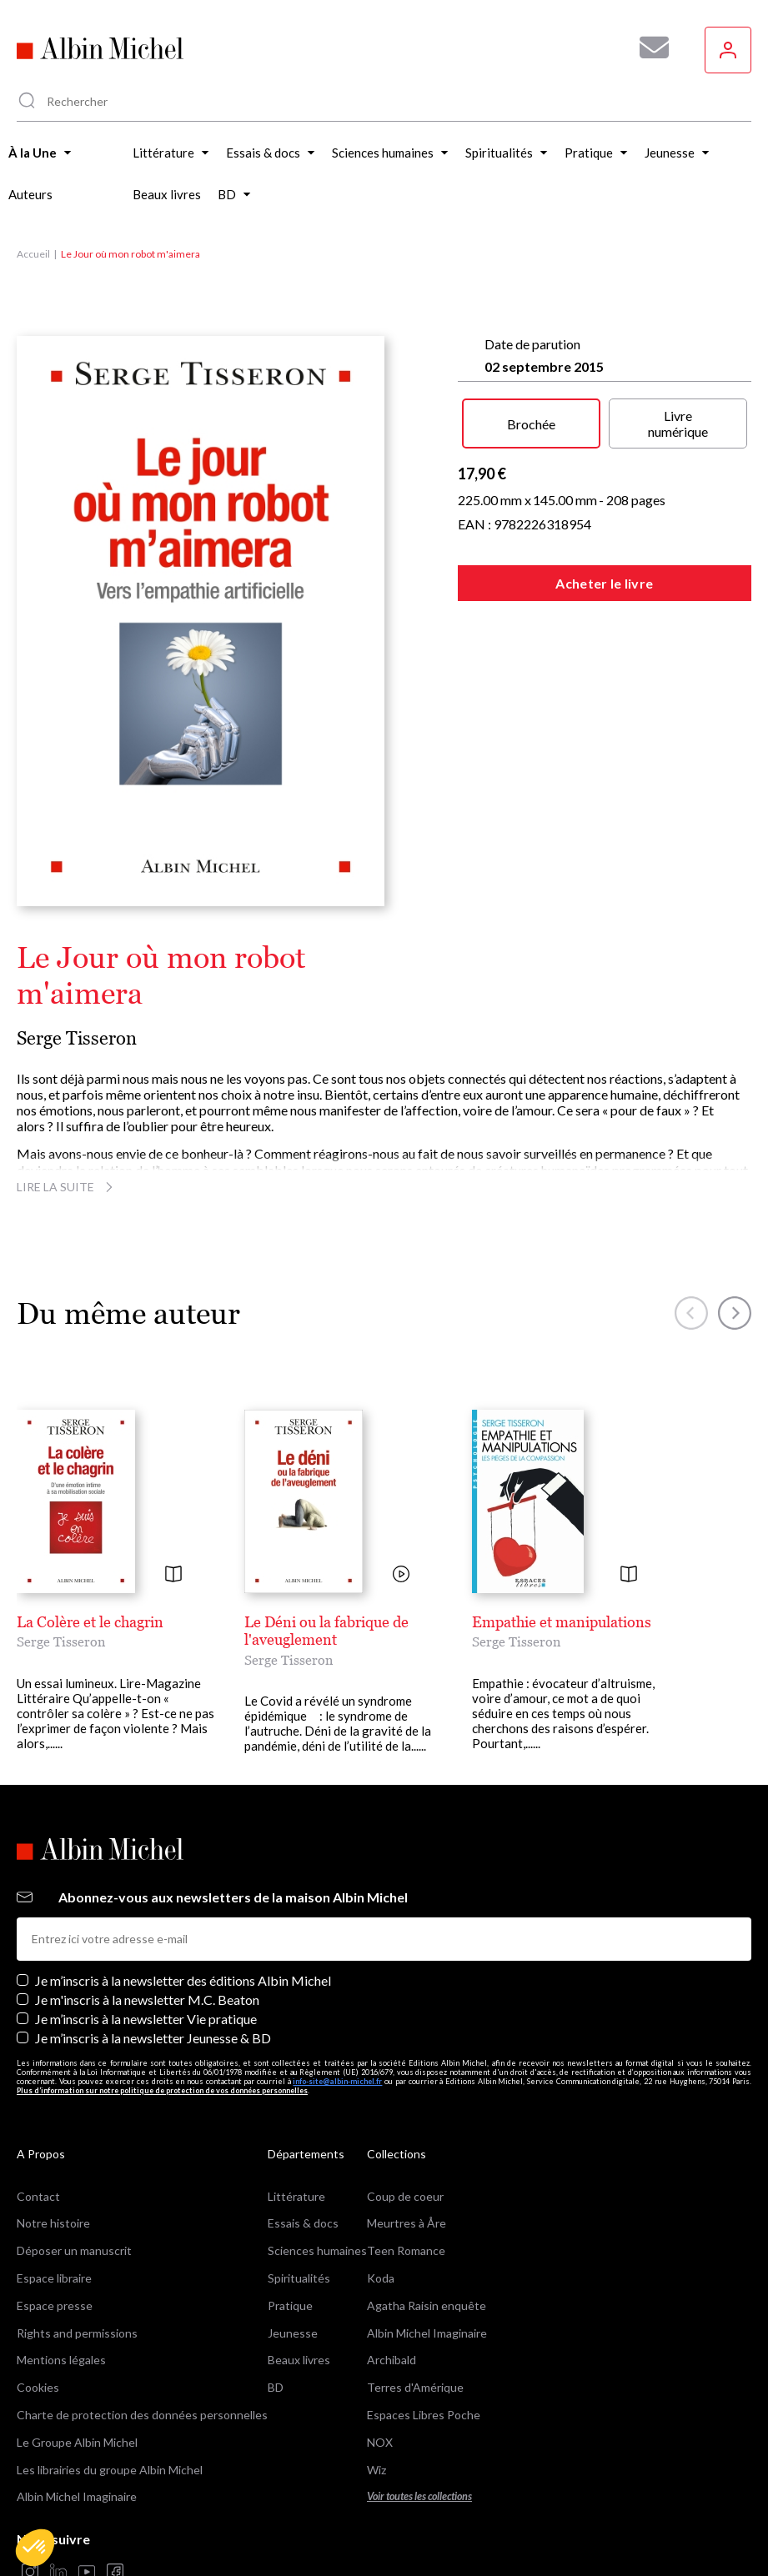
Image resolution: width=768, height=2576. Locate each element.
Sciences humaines (317, 2250)
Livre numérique (678, 423)
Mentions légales (61, 2360)
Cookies (38, 2387)
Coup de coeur (405, 2196)
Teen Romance (406, 2250)
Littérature (296, 2196)
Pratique (290, 2305)
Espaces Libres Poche (423, 2415)
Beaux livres (299, 2360)
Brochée (531, 424)
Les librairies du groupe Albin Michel (110, 2470)
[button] (35, 2548)
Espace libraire (54, 2278)
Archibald (391, 2360)
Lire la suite (67, 1187)
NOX (380, 2442)
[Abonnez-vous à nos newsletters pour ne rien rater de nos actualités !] (648, 47)
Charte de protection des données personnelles (142, 2415)
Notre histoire (53, 2223)
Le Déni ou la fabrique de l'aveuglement (326, 1631)
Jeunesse (293, 2333)
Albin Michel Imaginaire (77, 2496)
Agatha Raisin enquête (426, 2305)
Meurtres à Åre (406, 2223)
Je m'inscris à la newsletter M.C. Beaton (147, 1999)
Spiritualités (299, 2278)
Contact (38, 2196)
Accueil (33, 254)
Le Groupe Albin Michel (77, 2442)
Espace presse (55, 2305)
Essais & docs (303, 2223)
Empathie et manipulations (561, 1622)
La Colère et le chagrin (90, 1622)
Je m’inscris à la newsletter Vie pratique (146, 2019)
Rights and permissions (77, 2333)
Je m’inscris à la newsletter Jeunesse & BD (153, 2038)
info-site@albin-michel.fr (337, 2081)
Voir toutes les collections (419, 2496)
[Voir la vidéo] (401, 1575)
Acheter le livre (604, 583)
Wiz (376, 2470)
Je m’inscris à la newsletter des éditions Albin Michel (183, 1980)
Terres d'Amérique (415, 2387)
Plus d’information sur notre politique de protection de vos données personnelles (162, 2090)
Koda (380, 2278)
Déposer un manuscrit (74, 2250)
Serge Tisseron (77, 1038)
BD (276, 2387)
